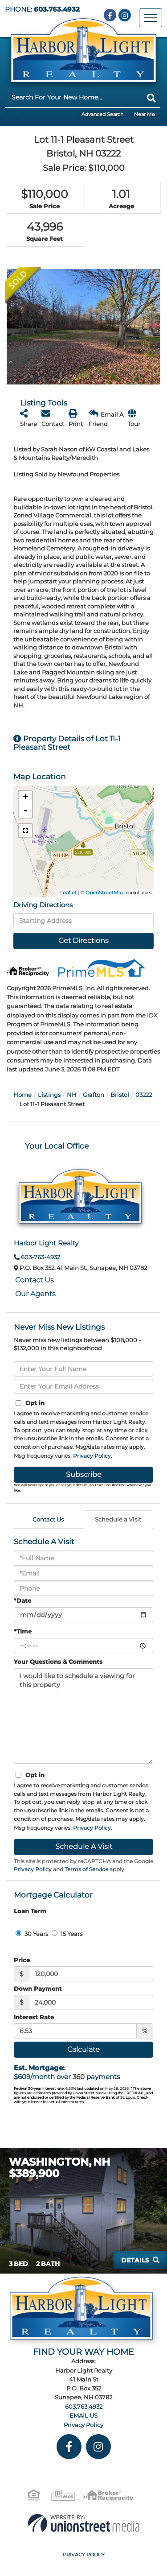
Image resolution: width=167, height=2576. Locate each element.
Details (135, 2260)
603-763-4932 (40, 1257)
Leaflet (68, 892)
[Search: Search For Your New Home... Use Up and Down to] (74, 97)
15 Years (67, 1933)
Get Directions (83, 940)
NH (72, 1094)
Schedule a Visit (118, 1519)
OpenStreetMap (105, 892)
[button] (151, 98)
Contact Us (34, 1280)
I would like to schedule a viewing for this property (83, 1716)
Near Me (144, 114)
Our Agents (35, 1294)
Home (22, 1094)
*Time (23, 1631)
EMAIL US (83, 2415)
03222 (143, 1094)
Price (22, 1960)
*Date (22, 1600)
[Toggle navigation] (150, 17)
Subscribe (84, 1474)
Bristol (119, 1094)
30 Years (32, 1933)
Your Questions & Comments (58, 1661)
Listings (49, 1094)
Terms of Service (86, 1869)
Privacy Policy (92, 1455)
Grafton (93, 1094)
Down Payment (38, 1988)
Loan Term (30, 1910)
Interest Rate (34, 2017)
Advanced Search (102, 114)
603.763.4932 (57, 9)
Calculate (83, 2049)
